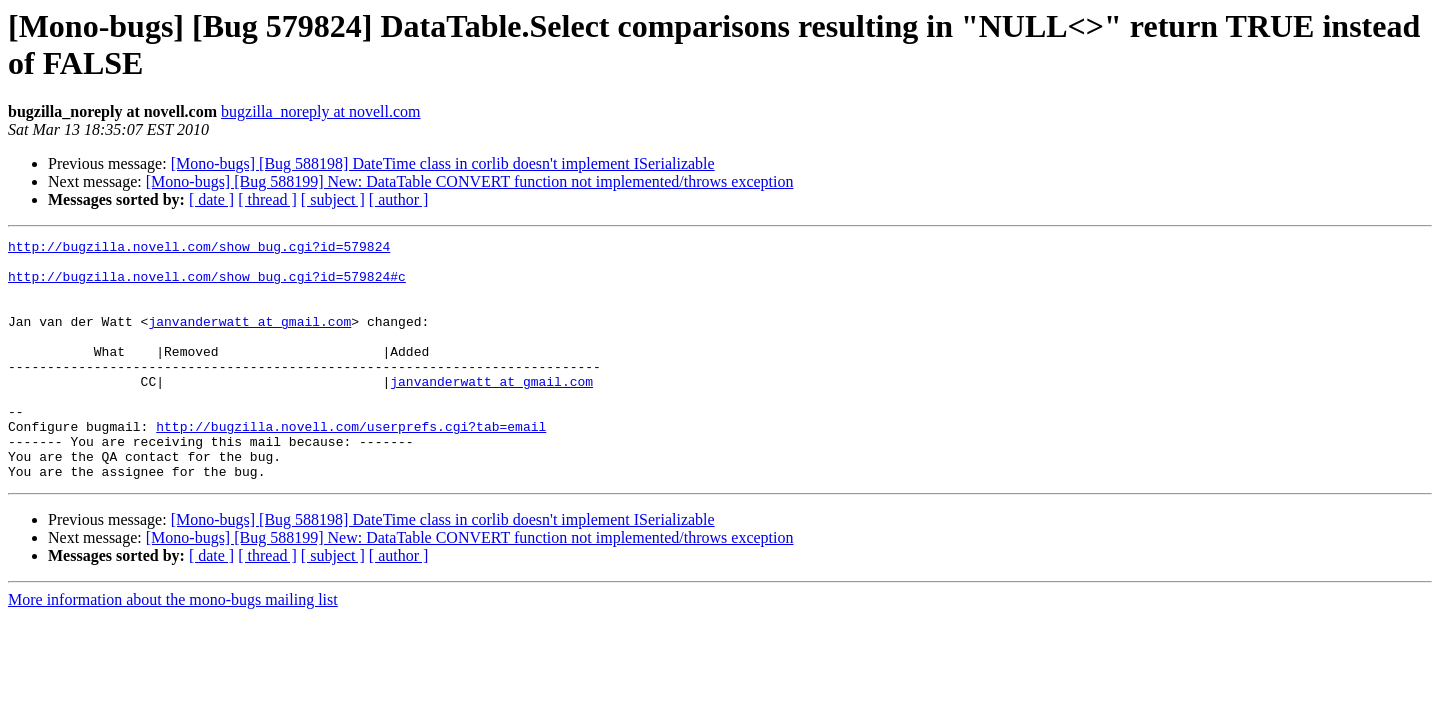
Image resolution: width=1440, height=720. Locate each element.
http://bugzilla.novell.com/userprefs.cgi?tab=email (351, 465)
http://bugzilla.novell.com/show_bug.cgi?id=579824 (199, 249)
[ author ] (399, 199)
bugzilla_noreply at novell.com (321, 111)
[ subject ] (333, 199)
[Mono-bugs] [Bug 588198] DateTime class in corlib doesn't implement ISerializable (443, 163)
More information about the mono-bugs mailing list (173, 647)
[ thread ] (267, 199)
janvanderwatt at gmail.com (249, 339)
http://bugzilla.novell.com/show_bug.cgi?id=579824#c (207, 285)
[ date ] (211, 199)
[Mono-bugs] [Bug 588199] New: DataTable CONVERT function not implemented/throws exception (470, 181)
